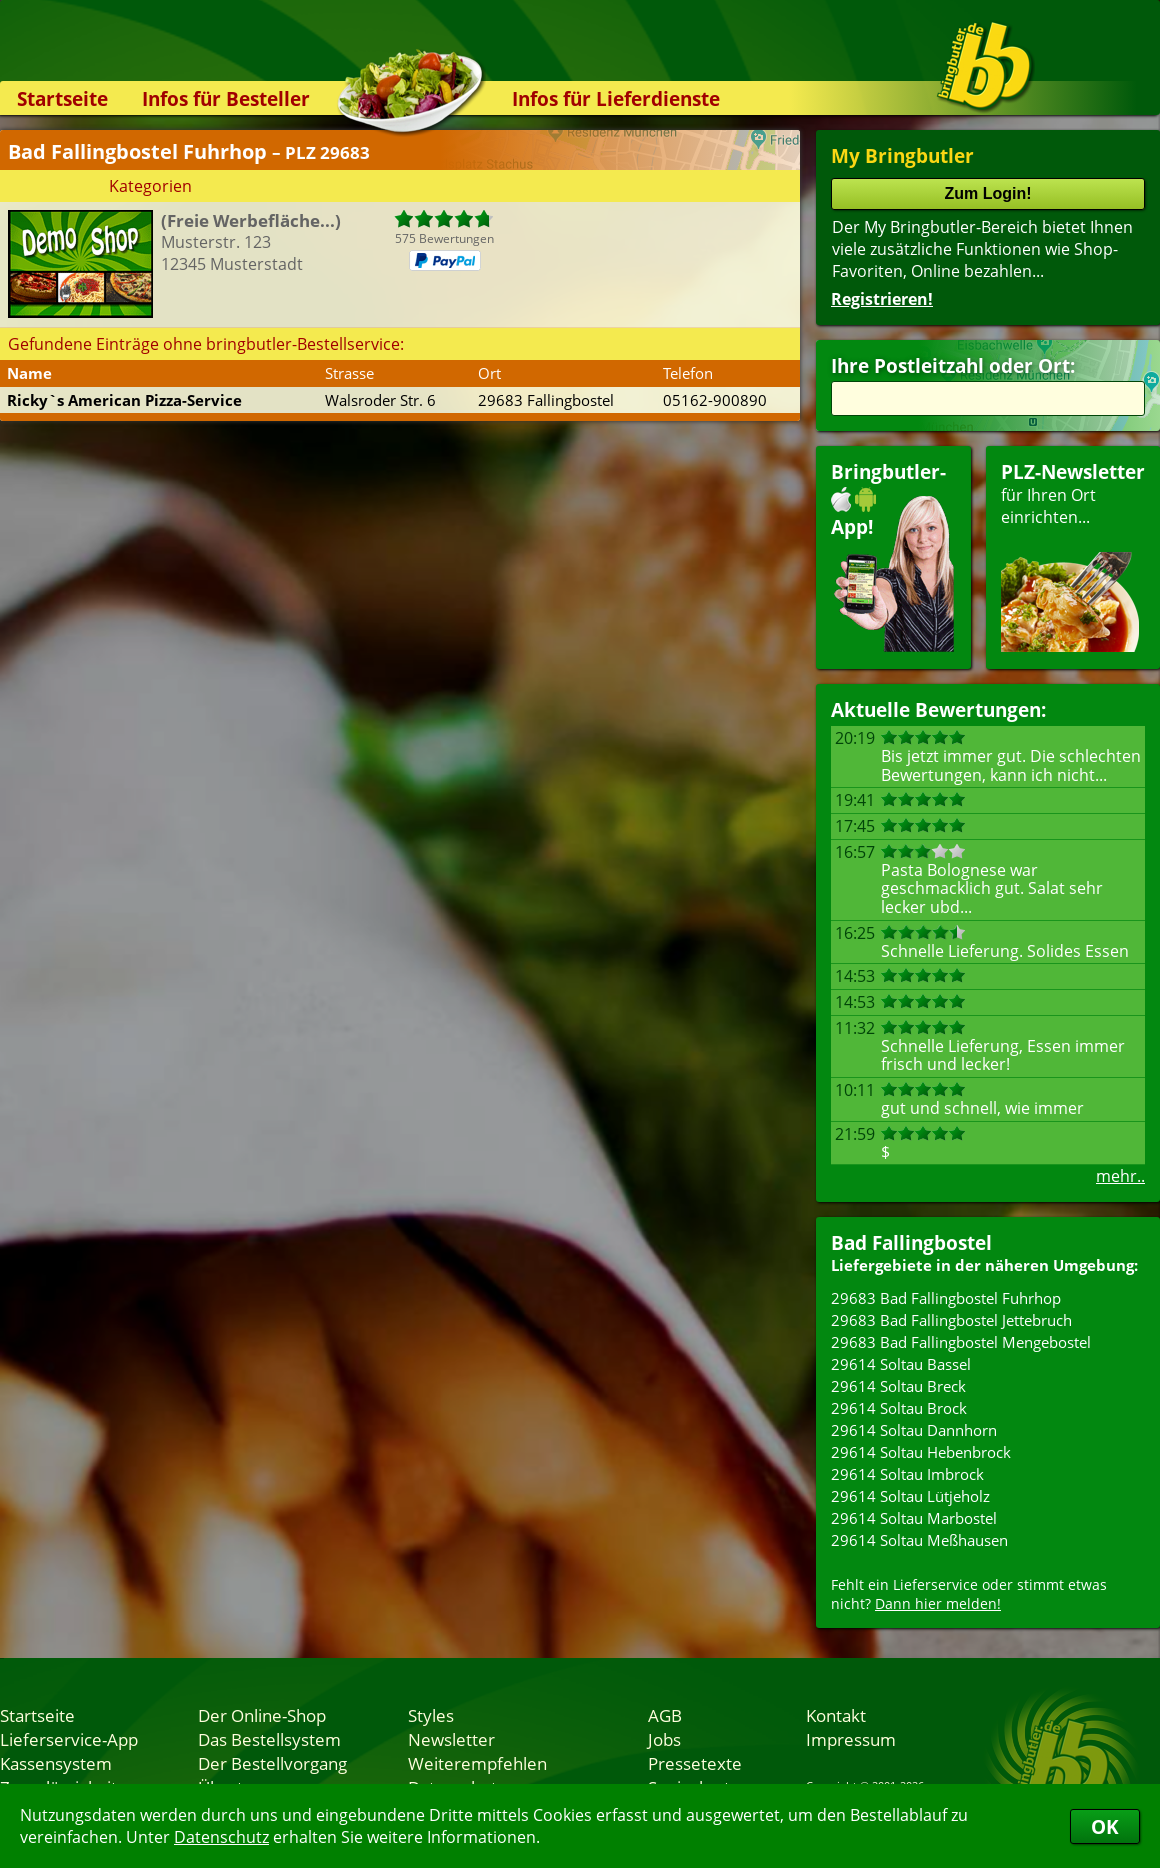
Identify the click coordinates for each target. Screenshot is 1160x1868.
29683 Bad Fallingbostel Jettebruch (951, 1320)
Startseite (62, 98)
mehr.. (1120, 1176)
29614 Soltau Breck (898, 1386)
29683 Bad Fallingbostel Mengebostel (961, 1342)
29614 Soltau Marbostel (914, 1518)
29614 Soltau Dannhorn (914, 1430)
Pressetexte (695, 1763)
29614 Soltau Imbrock (907, 1474)
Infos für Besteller (226, 98)
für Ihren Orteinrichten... (1073, 555)
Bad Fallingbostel (911, 1242)
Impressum (851, 1739)
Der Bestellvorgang (272, 1763)
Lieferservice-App (69, 1739)
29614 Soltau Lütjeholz (910, 1496)
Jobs (664, 1739)
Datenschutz (221, 1837)
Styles (431, 1715)
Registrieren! (882, 299)
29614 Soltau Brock (899, 1408)
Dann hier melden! (938, 1603)
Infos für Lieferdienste (616, 98)
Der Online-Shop (262, 1715)
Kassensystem (56, 1763)
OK (1105, 1826)
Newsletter (451, 1739)
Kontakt (836, 1715)
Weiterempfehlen (477, 1763)
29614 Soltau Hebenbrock (921, 1452)
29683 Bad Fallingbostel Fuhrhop (946, 1298)
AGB (665, 1715)
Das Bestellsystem (269, 1739)
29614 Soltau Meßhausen (919, 1540)
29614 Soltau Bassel (901, 1364)
